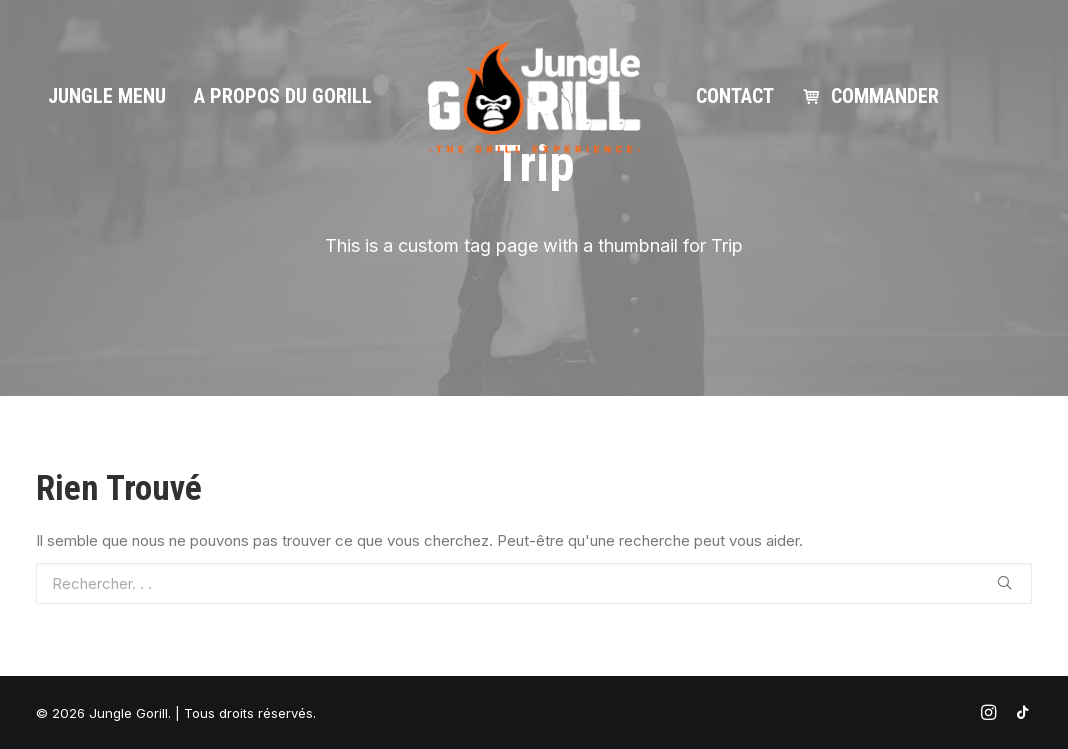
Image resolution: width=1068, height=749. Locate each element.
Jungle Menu (107, 96)
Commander (885, 96)
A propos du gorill (283, 96)
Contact (735, 96)
